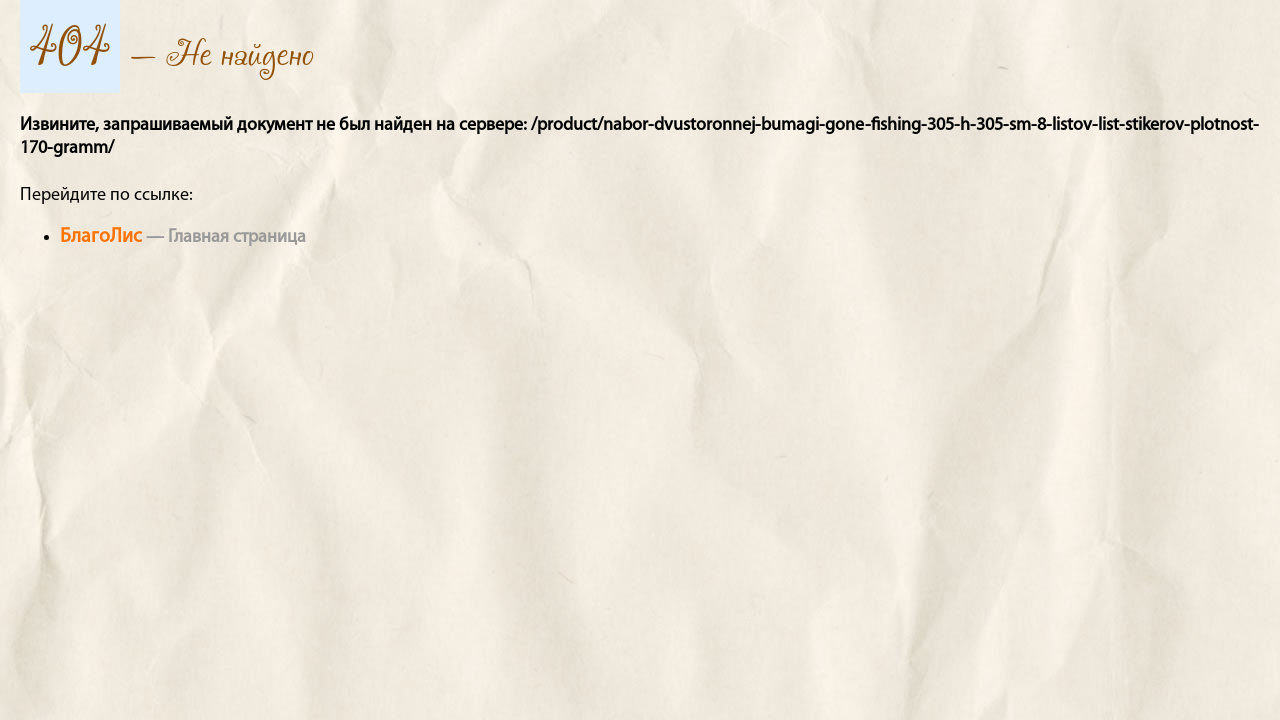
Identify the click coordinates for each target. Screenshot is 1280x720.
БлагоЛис (101, 237)
